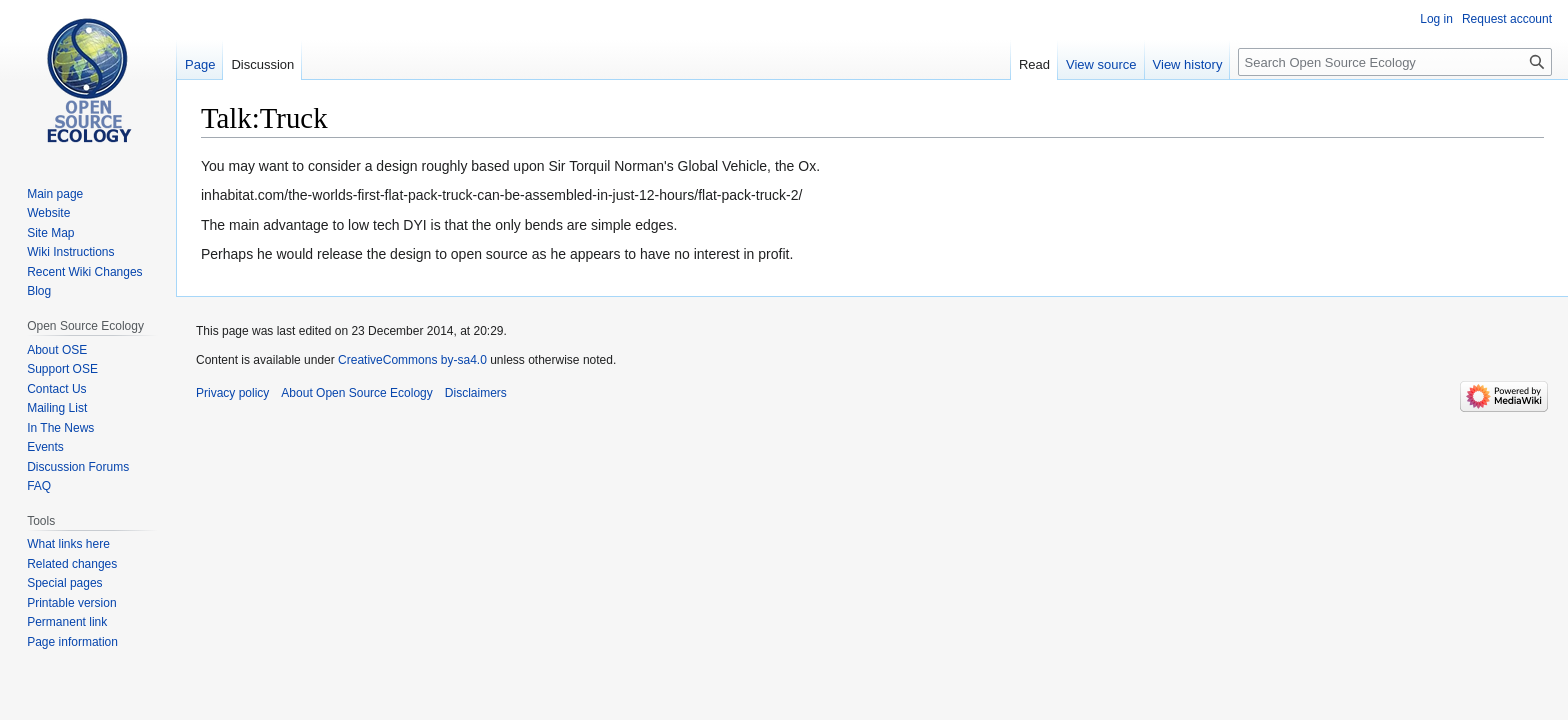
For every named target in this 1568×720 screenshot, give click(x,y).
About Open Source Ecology (356, 393)
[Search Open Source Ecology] (1395, 62)
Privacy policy (232, 393)
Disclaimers (476, 393)
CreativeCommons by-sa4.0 (412, 360)
